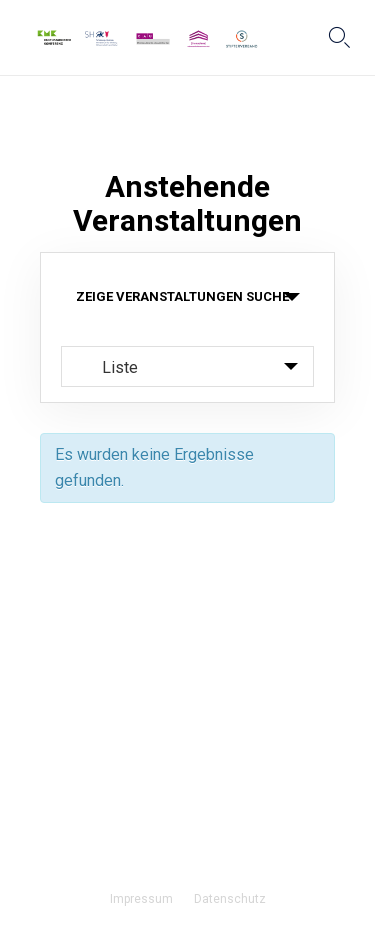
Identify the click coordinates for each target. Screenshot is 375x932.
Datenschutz (230, 899)
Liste (108, 367)
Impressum (141, 899)
